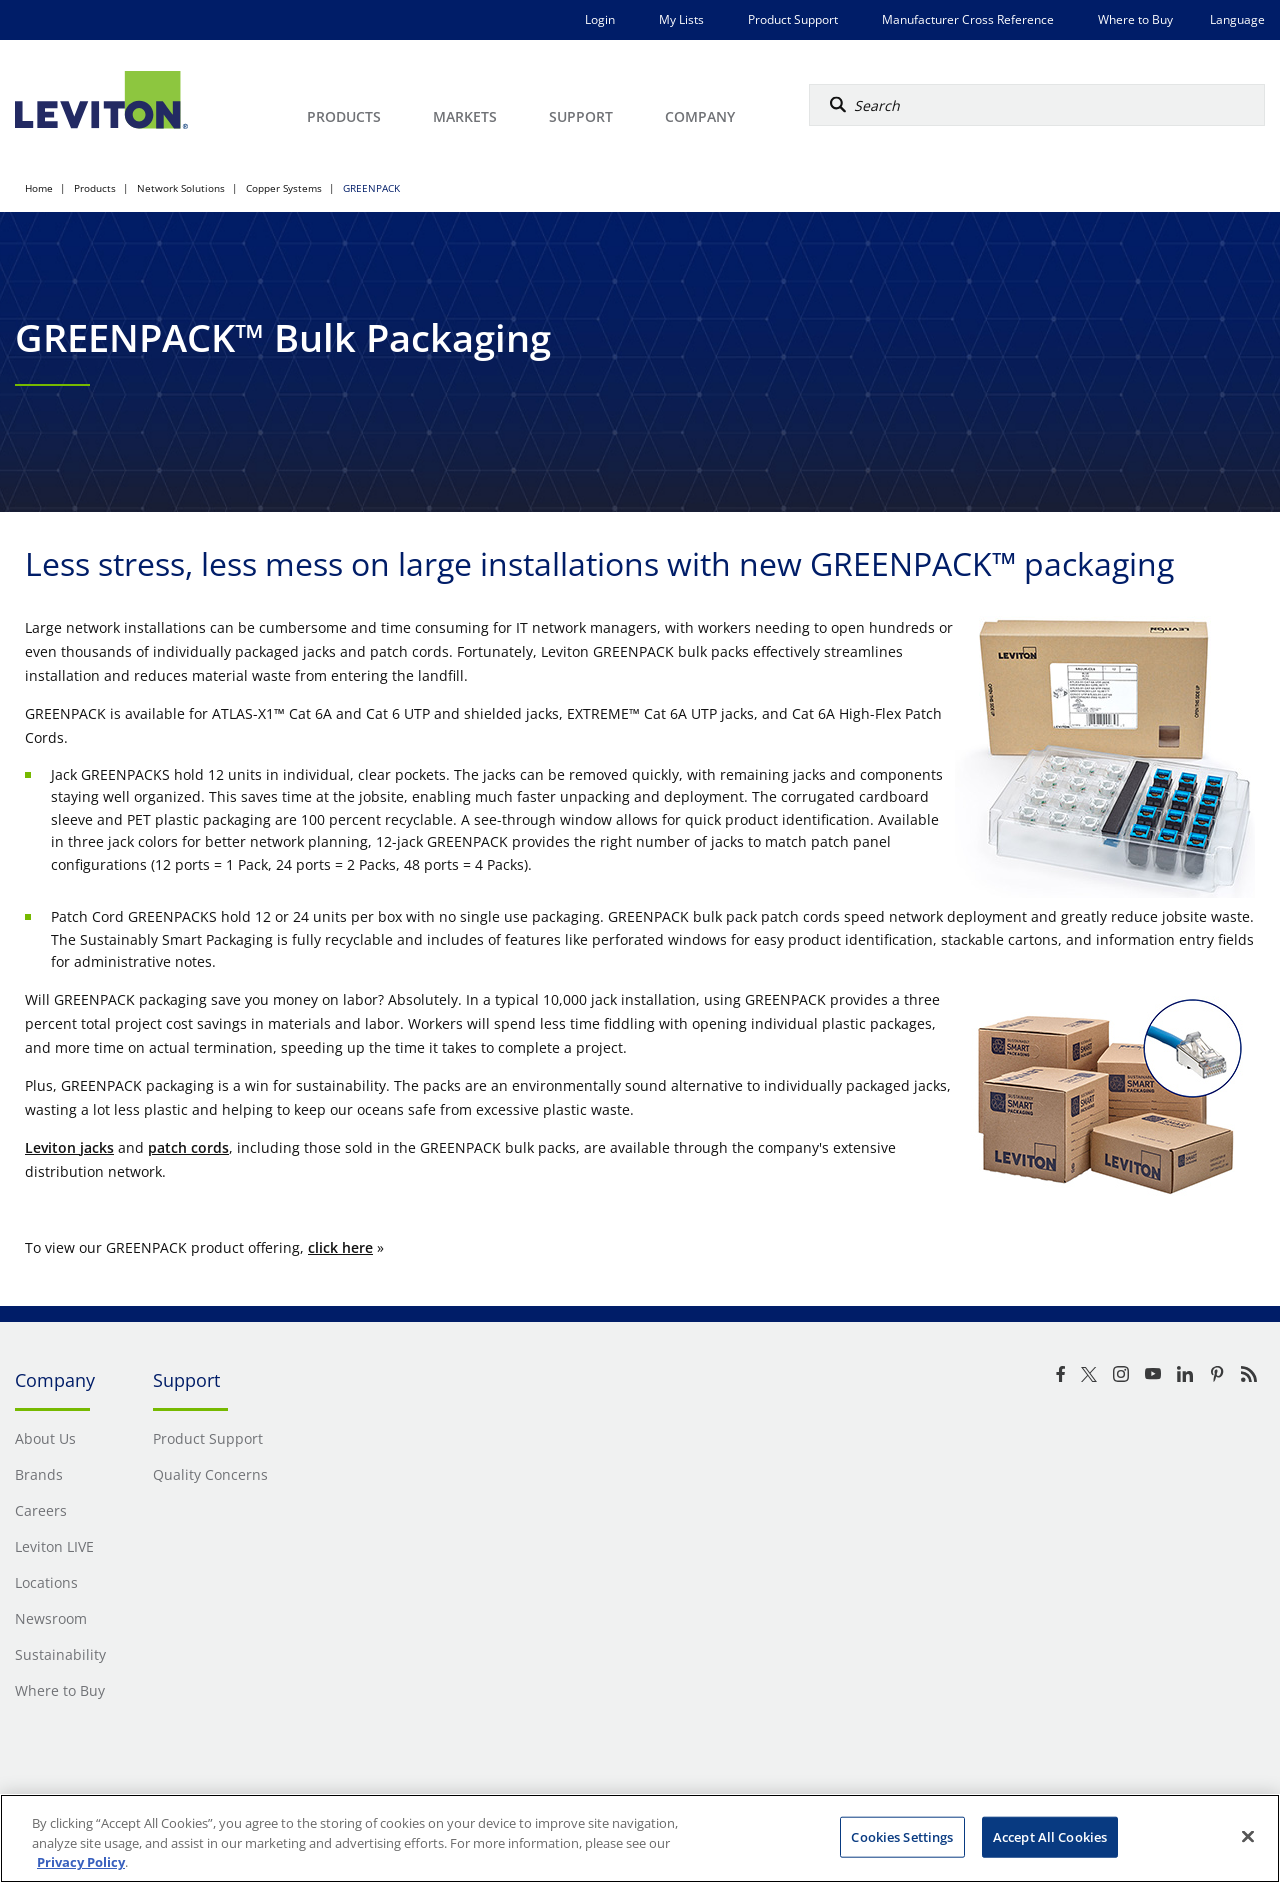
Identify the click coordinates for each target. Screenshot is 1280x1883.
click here (340, 1247)
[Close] (1248, 1836)
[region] (640, 1838)
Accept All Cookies (1050, 1836)
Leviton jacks (69, 1147)
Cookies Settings (902, 1836)
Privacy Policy (81, 1862)
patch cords (188, 1147)
